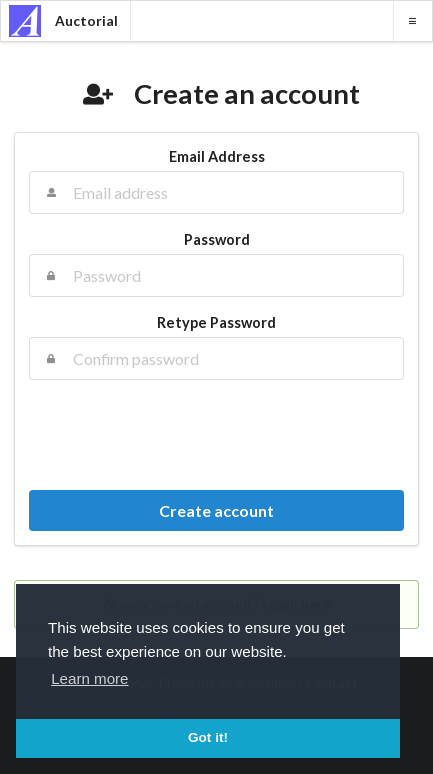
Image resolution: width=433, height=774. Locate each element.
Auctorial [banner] (63, 21)
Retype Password (216, 322)
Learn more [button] (89, 678)
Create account (216, 510)
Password (217, 239)
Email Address (217, 156)
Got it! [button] (208, 737)
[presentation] (217, 435)
